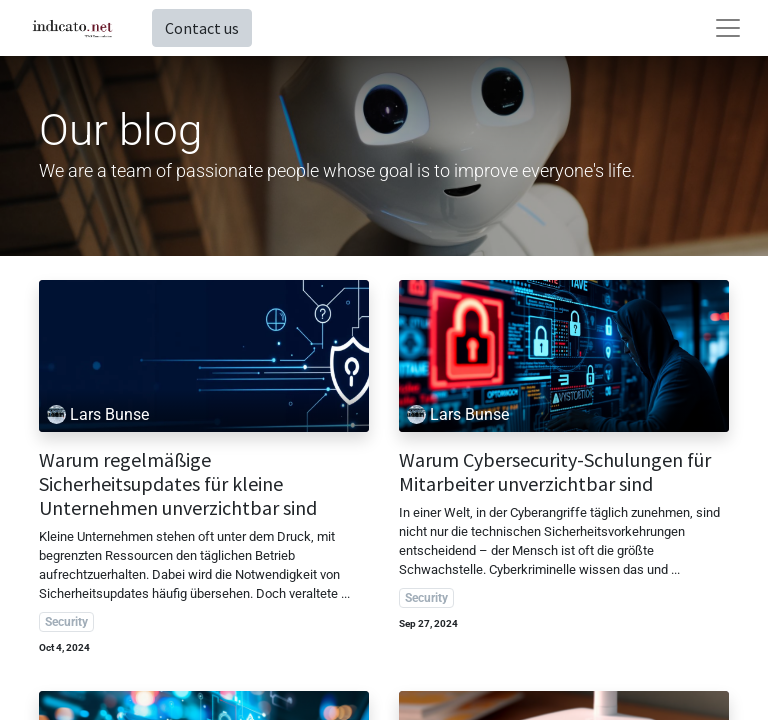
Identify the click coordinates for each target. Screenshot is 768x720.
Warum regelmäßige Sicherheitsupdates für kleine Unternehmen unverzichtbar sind (178, 484)
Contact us (202, 28)
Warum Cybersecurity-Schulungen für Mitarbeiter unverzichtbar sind (555, 472)
